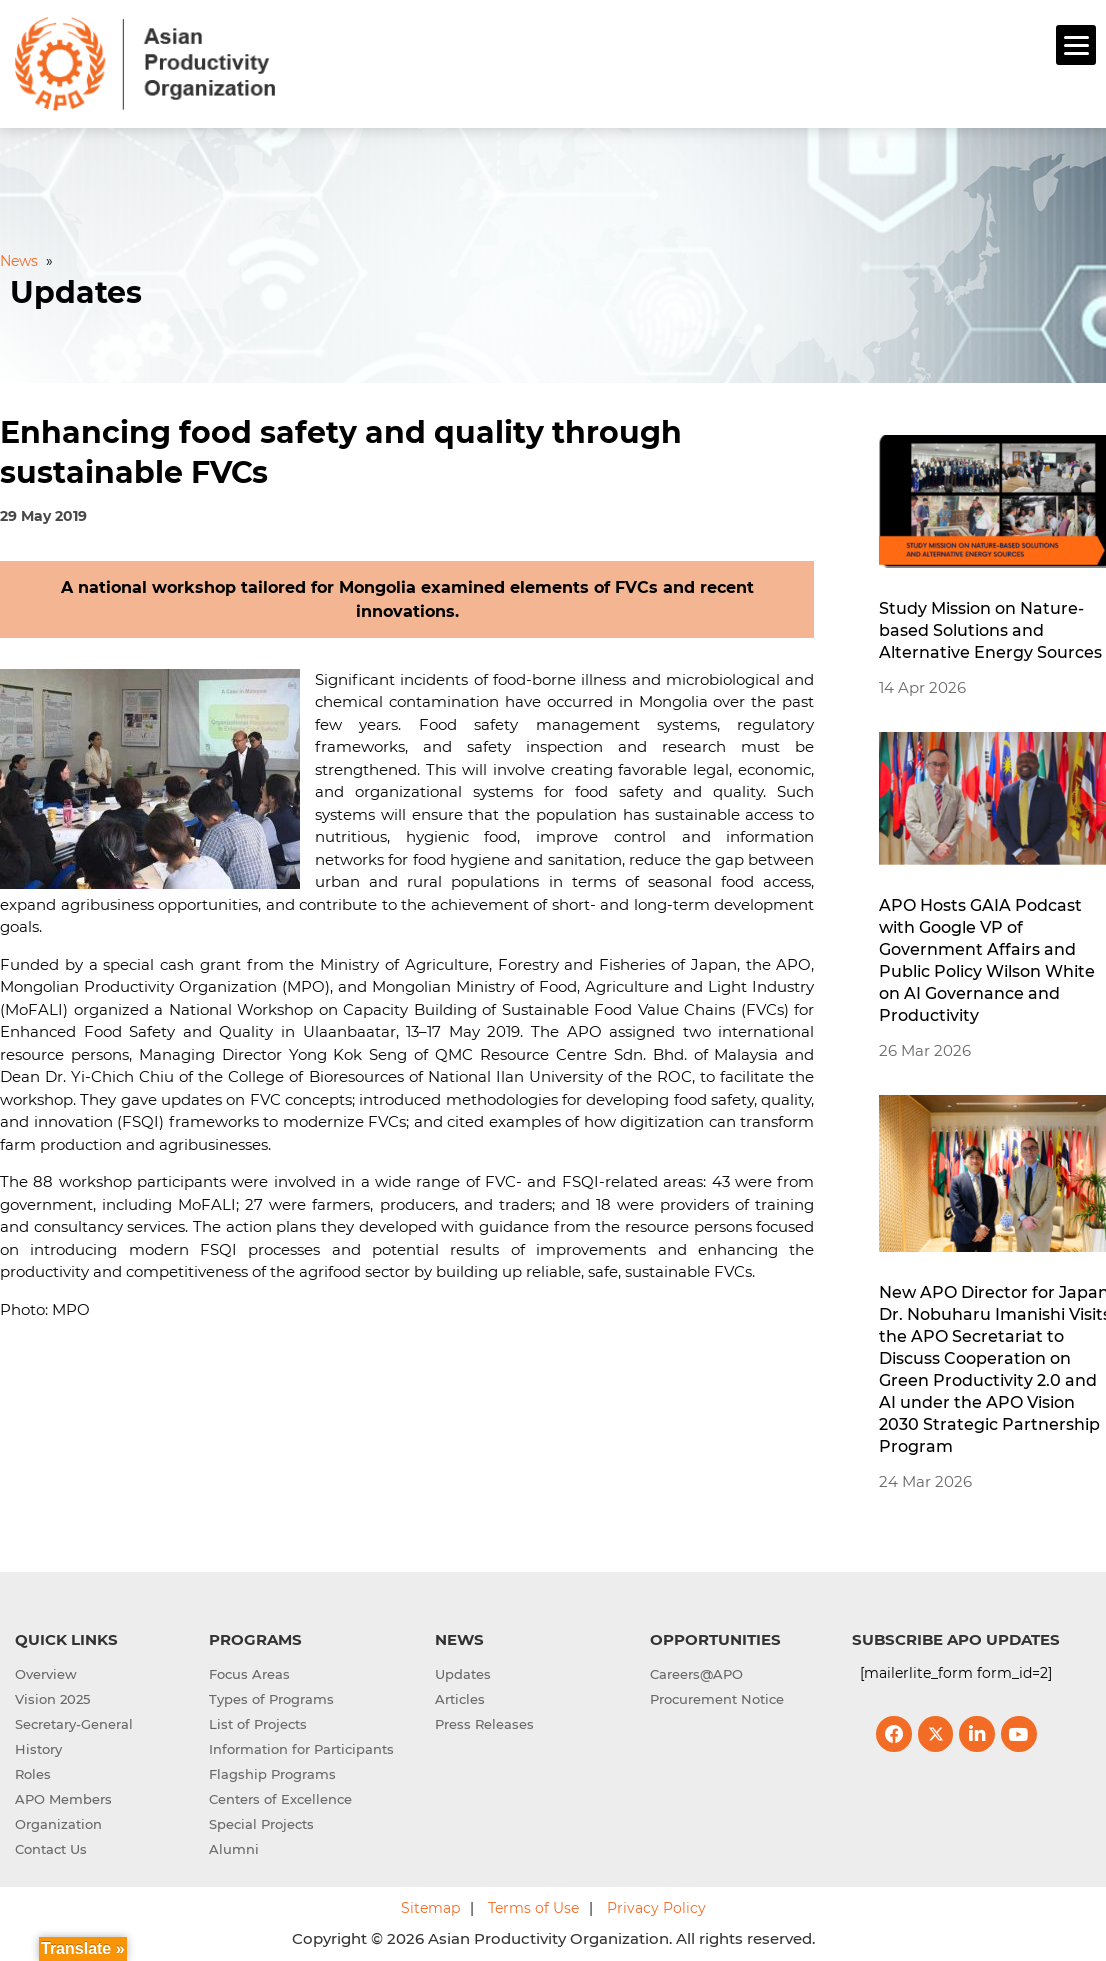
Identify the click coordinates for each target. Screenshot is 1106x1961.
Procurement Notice (717, 1697)
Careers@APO (696, 1672)
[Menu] (1076, 45)
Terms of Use (533, 1906)
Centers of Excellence (280, 1797)
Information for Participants (301, 1747)
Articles (460, 1697)
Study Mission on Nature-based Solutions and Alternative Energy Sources (990, 628)
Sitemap (430, 1906)
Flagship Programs (272, 1772)
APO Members (63, 1797)
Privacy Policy (656, 1906)
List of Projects (258, 1722)
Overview (46, 1672)
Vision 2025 (52, 1697)
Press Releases (484, 1722)
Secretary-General (74, 1722)
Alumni (234, 1847)
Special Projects (261, 1822)
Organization (58, 1822)
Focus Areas (249, 1672)
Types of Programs (271, 1697)
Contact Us (51, 1847)
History (38, 1747)
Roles (33, 1772)
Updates (463, 1672)
